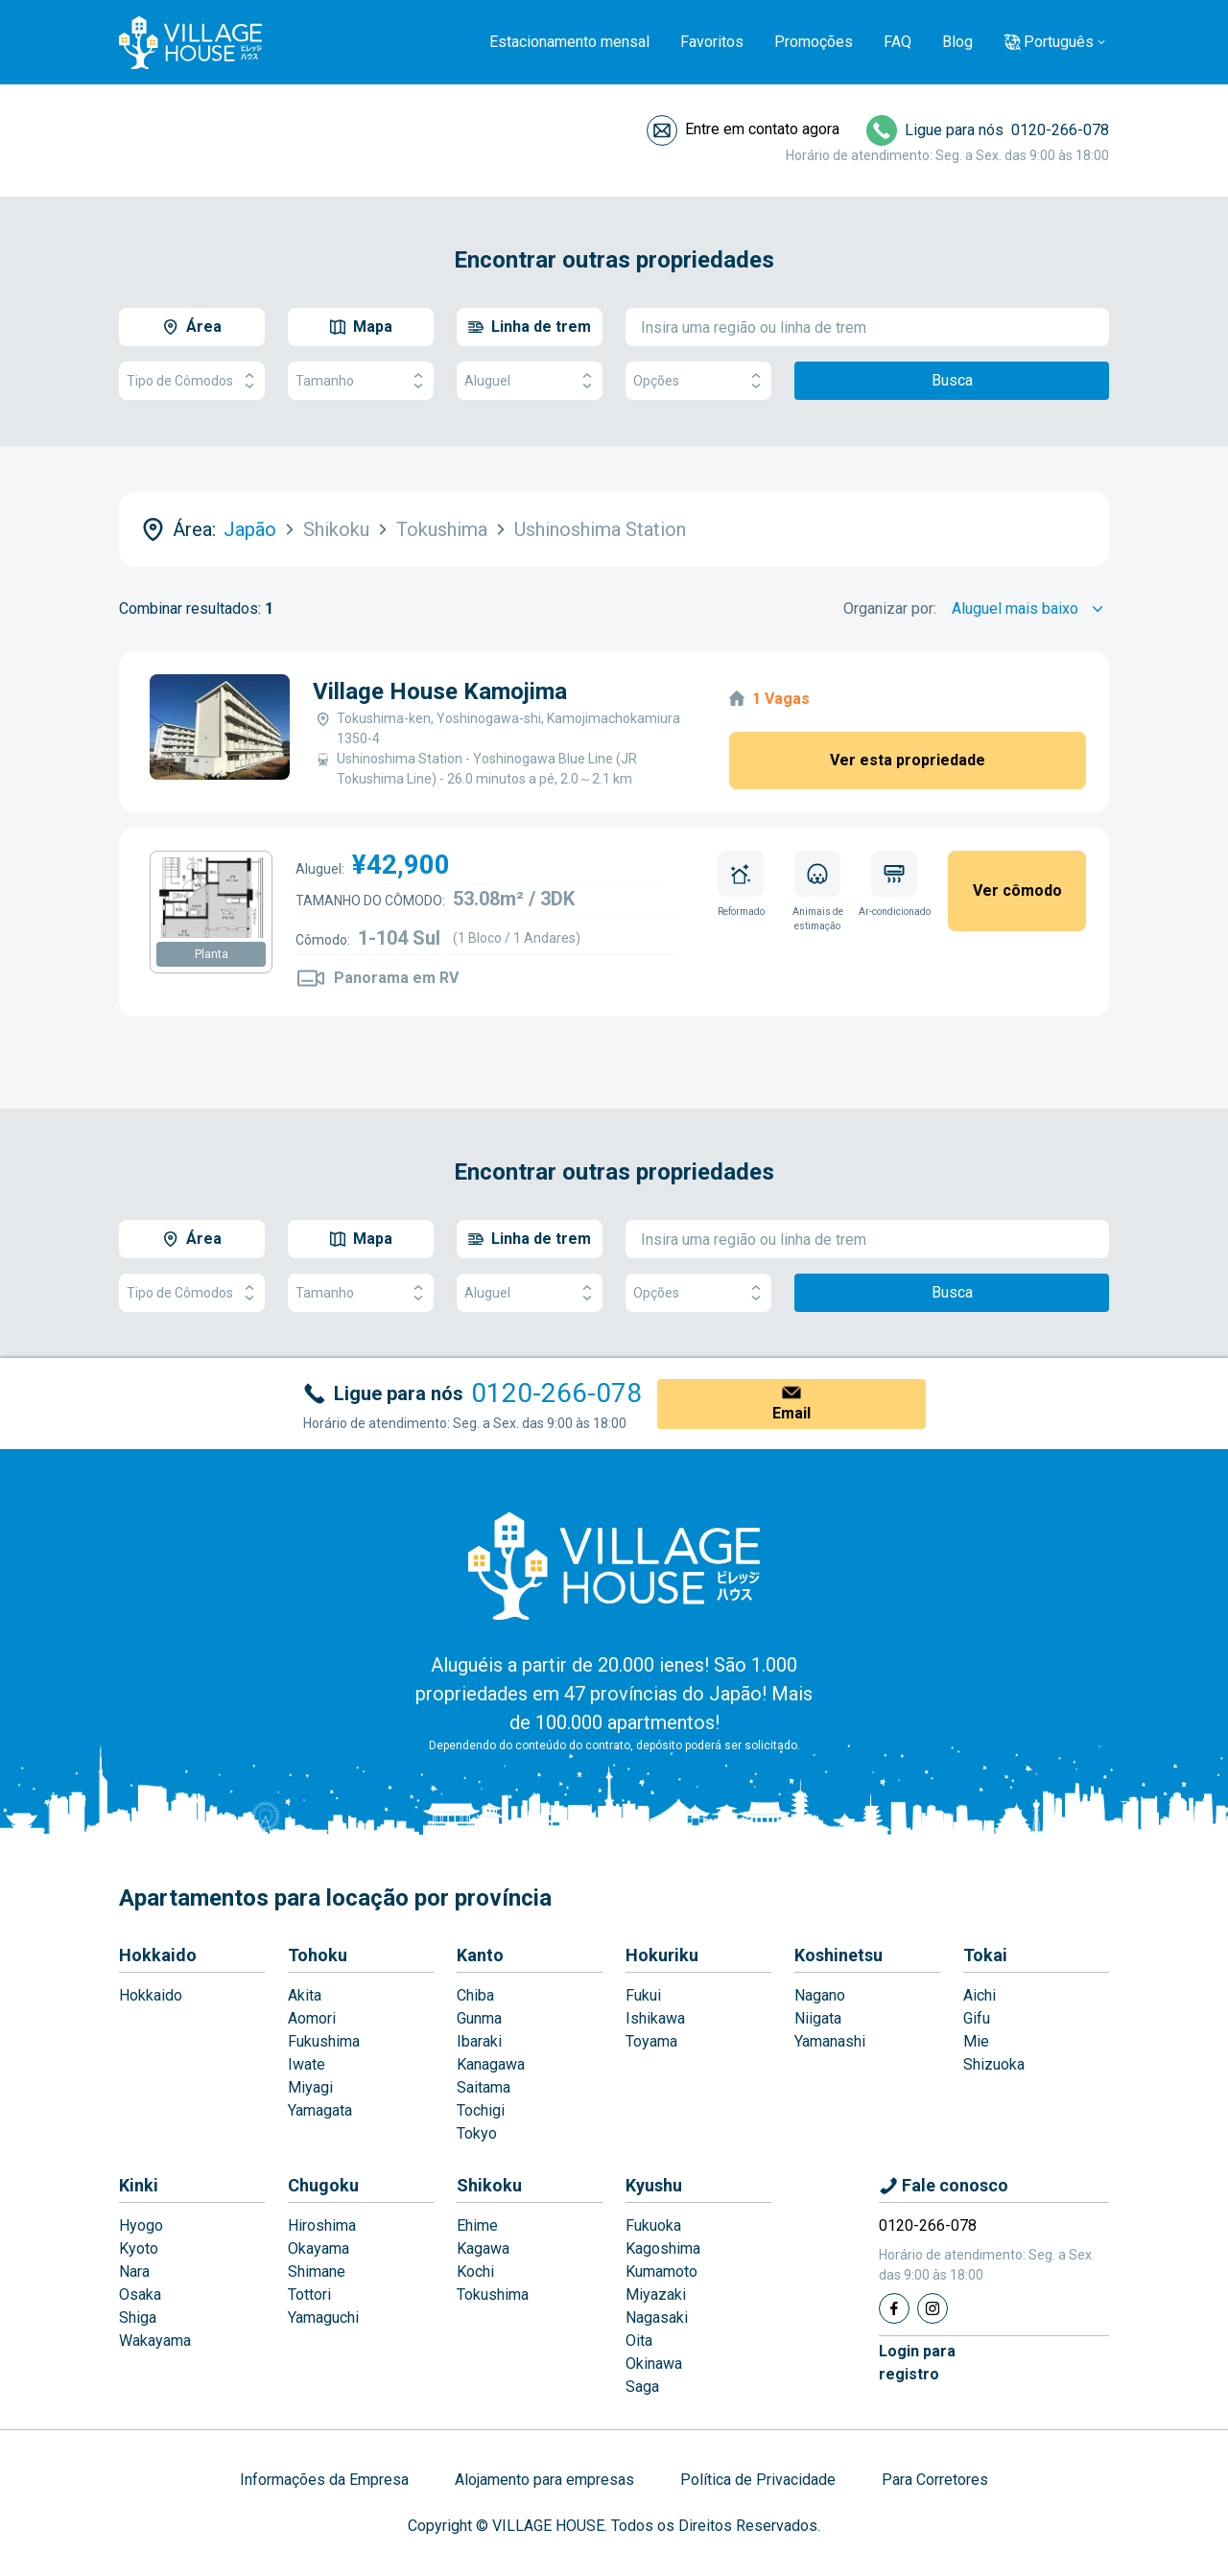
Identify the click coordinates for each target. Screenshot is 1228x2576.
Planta (211, 954)
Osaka (140, 2294)
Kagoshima (663, 2248)
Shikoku (489, 2185)
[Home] (614, 1565)
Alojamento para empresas (544, 2480)
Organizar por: (889, 608)
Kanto (480, 1955)
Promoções (813, 42)
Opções (698, 381)
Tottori (309, 2294)
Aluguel (529, 381)
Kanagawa (491, 2064)
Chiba (475, 1995)
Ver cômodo (1017, 890)
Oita (639, 2340)
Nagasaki (657, 2317)
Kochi (475, 2271)
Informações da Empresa (324, 2480)
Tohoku (317, 1955)
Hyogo (141, 2225)
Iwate (306, 2064)
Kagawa (483, 2248)
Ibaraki (479, 2041)
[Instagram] (932, 2308)
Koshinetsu (838, 1955)
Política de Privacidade (758, 2480)
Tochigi (481, 2110)
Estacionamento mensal (569, 42)
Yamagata (320, 2110)
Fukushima (324, 2041)
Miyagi (310, 2087)
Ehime (477, 2225)
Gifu (976, 2018)
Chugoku (323, 2185)
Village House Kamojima (440, 691)
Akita (304, 1995)
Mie (976, 2041)
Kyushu (654, 2185)
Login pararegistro (917, 2362)
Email (791, 1413)
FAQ (897, 42)
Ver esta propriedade (907, 760)
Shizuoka (994, 2064)
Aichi (979, 1995)
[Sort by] (1030, 609)
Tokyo (477, 2133)
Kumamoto (661, 2271)
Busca (952, 380)
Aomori (312, 2018)
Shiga (137, 2317)
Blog (957, 42)
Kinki (138, 2185)
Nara (134, 2271)
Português (1059, 42)
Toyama (651, 2041)
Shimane (316, 2271)
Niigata (817, 2018)
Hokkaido (158, 1955)
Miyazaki (656, 2294)
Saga (642, 2386)
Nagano (819, 1995)
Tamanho (360, 381)
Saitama (483, 2087)
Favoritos (712, 42)
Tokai (985, 1955)
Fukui (643, 1995)
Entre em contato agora (762, 129)
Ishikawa (655, 2018)
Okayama (318, 2248)
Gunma (479, 2018)
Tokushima (493, 2294)
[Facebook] (894, 2308)
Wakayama (155, 2340)
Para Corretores (935, 2480)
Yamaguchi (323, 2317)
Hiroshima (322, 2225)
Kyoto (138, 2248)
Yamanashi (829, 2041)
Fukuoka (653, 2225)
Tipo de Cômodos (192, 381)
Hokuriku (662, 1955)
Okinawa (654, 2363)
